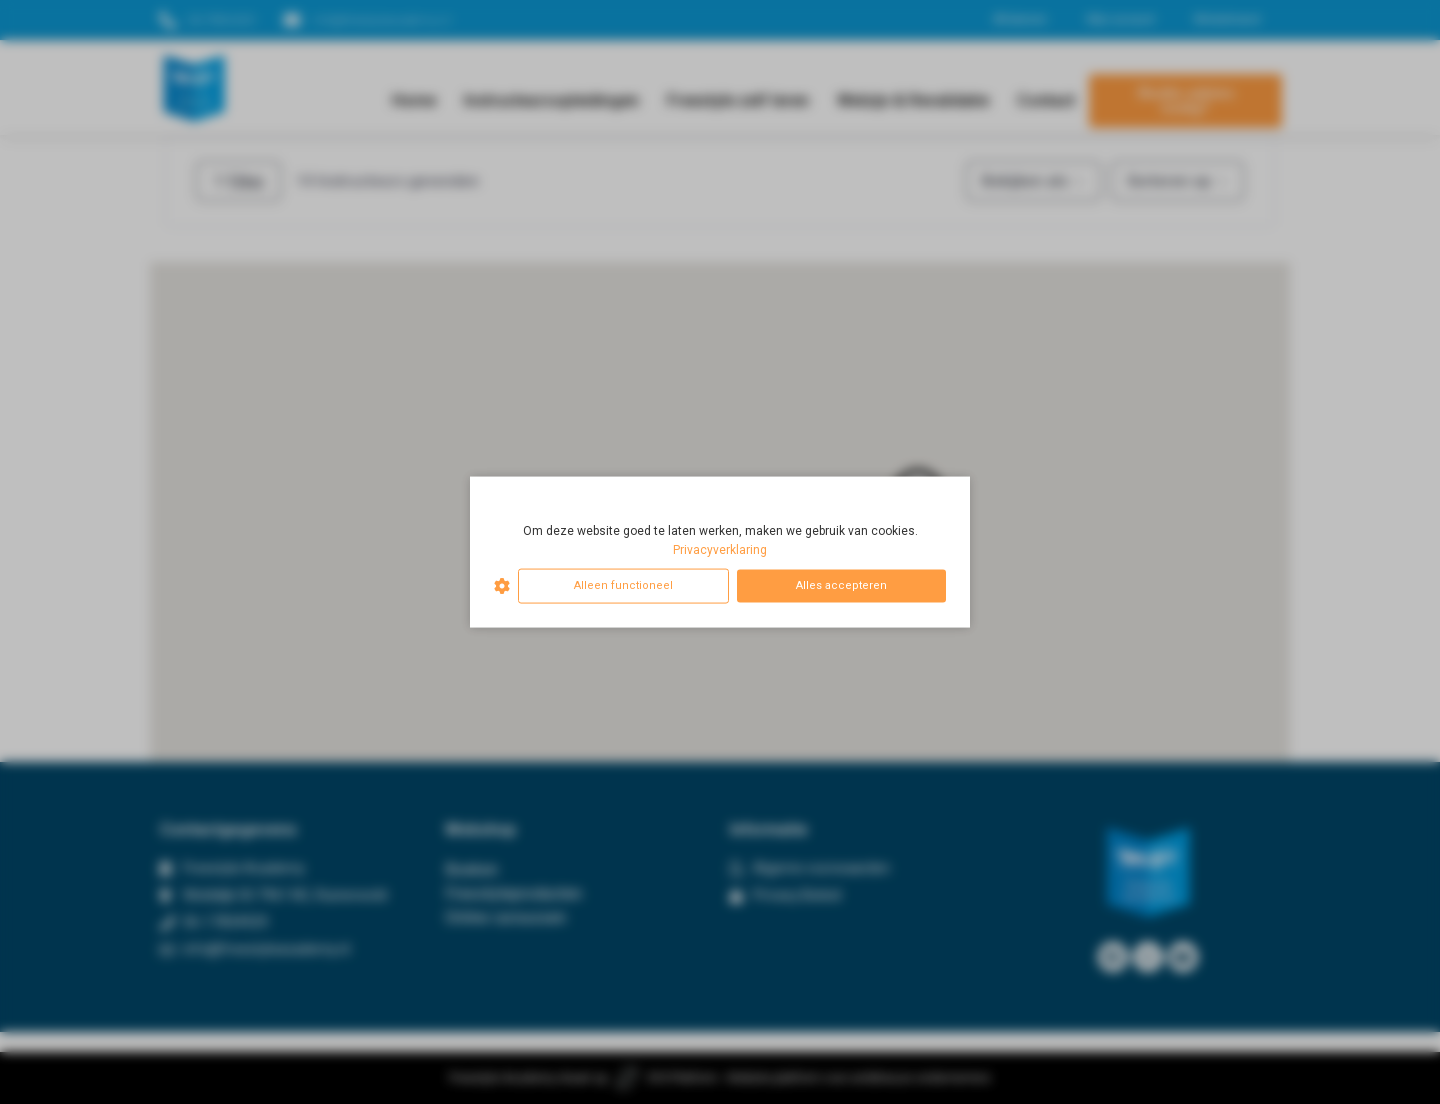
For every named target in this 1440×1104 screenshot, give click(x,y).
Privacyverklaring (720, 550)
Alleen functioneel (623, 585)
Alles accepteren (841, 585)
